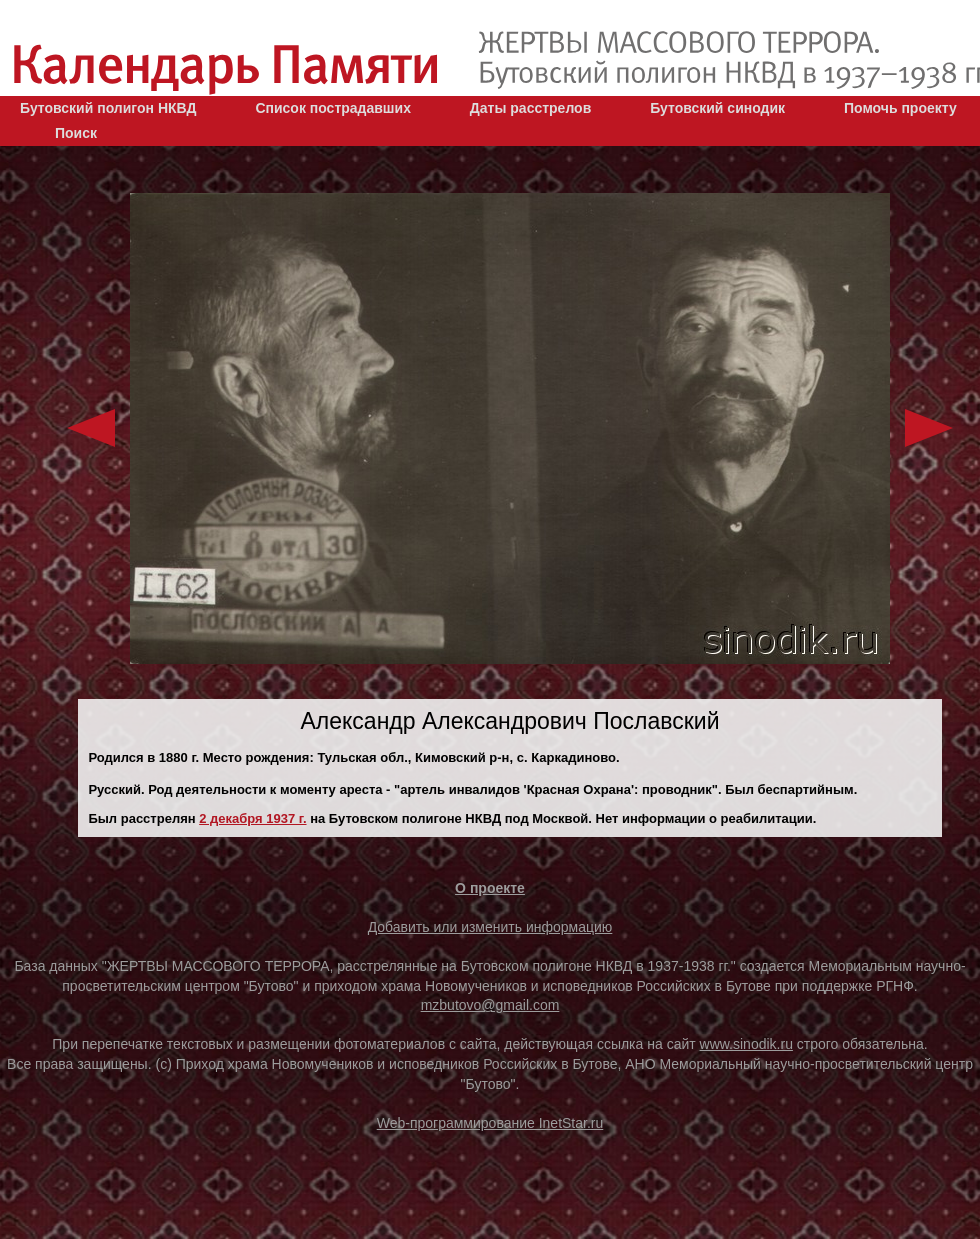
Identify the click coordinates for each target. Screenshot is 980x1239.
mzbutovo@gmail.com (490, 1005)
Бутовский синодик (717, 108)
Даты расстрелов (530, 108)
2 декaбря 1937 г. (252, 818)
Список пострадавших (333, 108)
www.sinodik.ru (746, 1044)
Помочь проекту (900, 108)
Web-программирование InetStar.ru (490, 1123)
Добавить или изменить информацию (490, 927)
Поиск (76, 133)
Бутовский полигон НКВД (108, 108)
